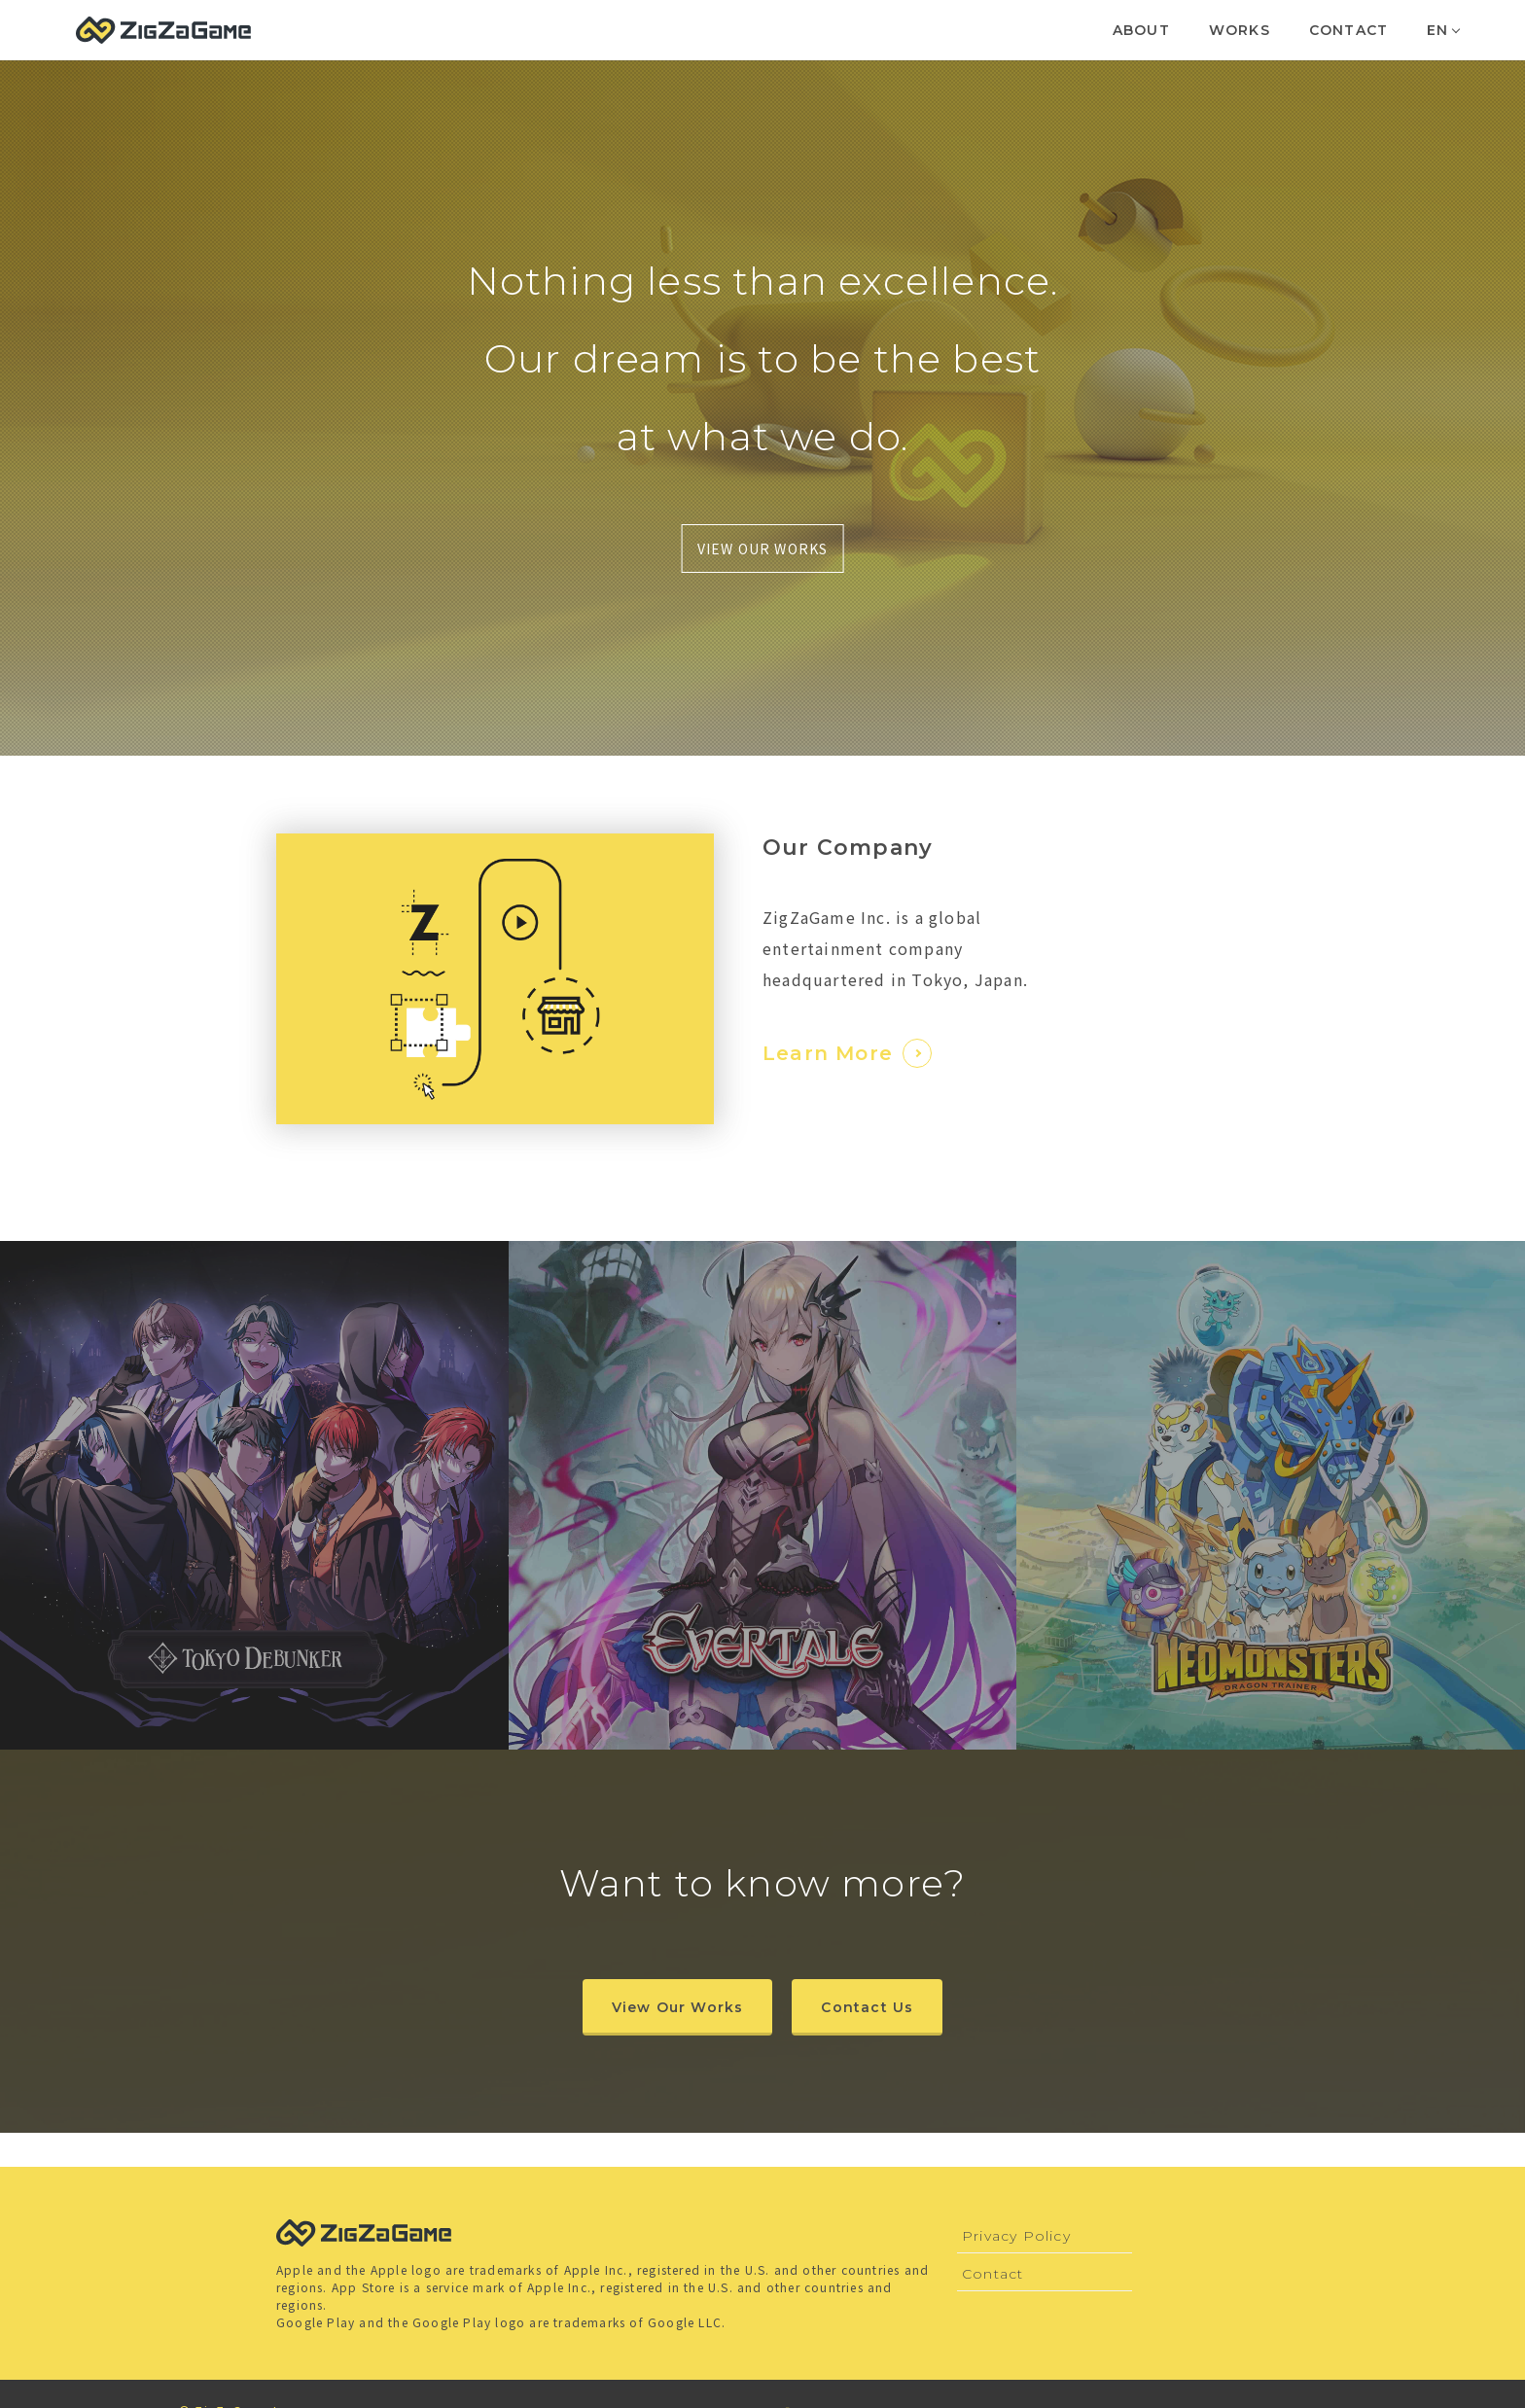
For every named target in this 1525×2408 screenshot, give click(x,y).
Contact (992, 2274)
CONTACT (1348, 30)
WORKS (1239, 30)
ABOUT (1141, 30)
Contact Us (867, 2007)
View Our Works (678, 2007)
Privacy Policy (1016, 2236)
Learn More (847, 1053)
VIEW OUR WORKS (763, 548)
